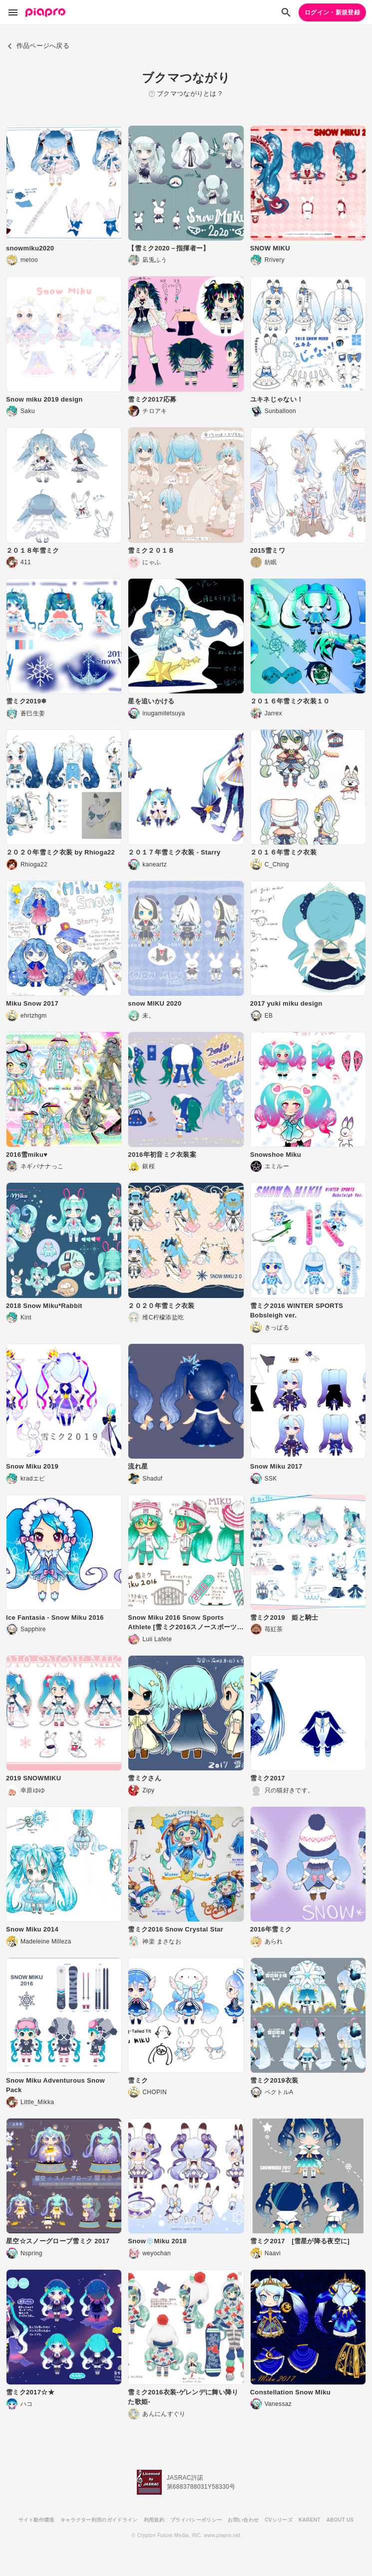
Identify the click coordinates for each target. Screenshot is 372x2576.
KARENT (310, 2520)
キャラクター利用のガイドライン (99, 2520)
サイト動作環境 (36, 2520)
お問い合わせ (243, 2520)
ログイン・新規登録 (332, 12)
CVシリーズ (279, 2520)
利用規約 (154, 2520)
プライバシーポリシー (196, 2520)
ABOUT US (340, 2520)
